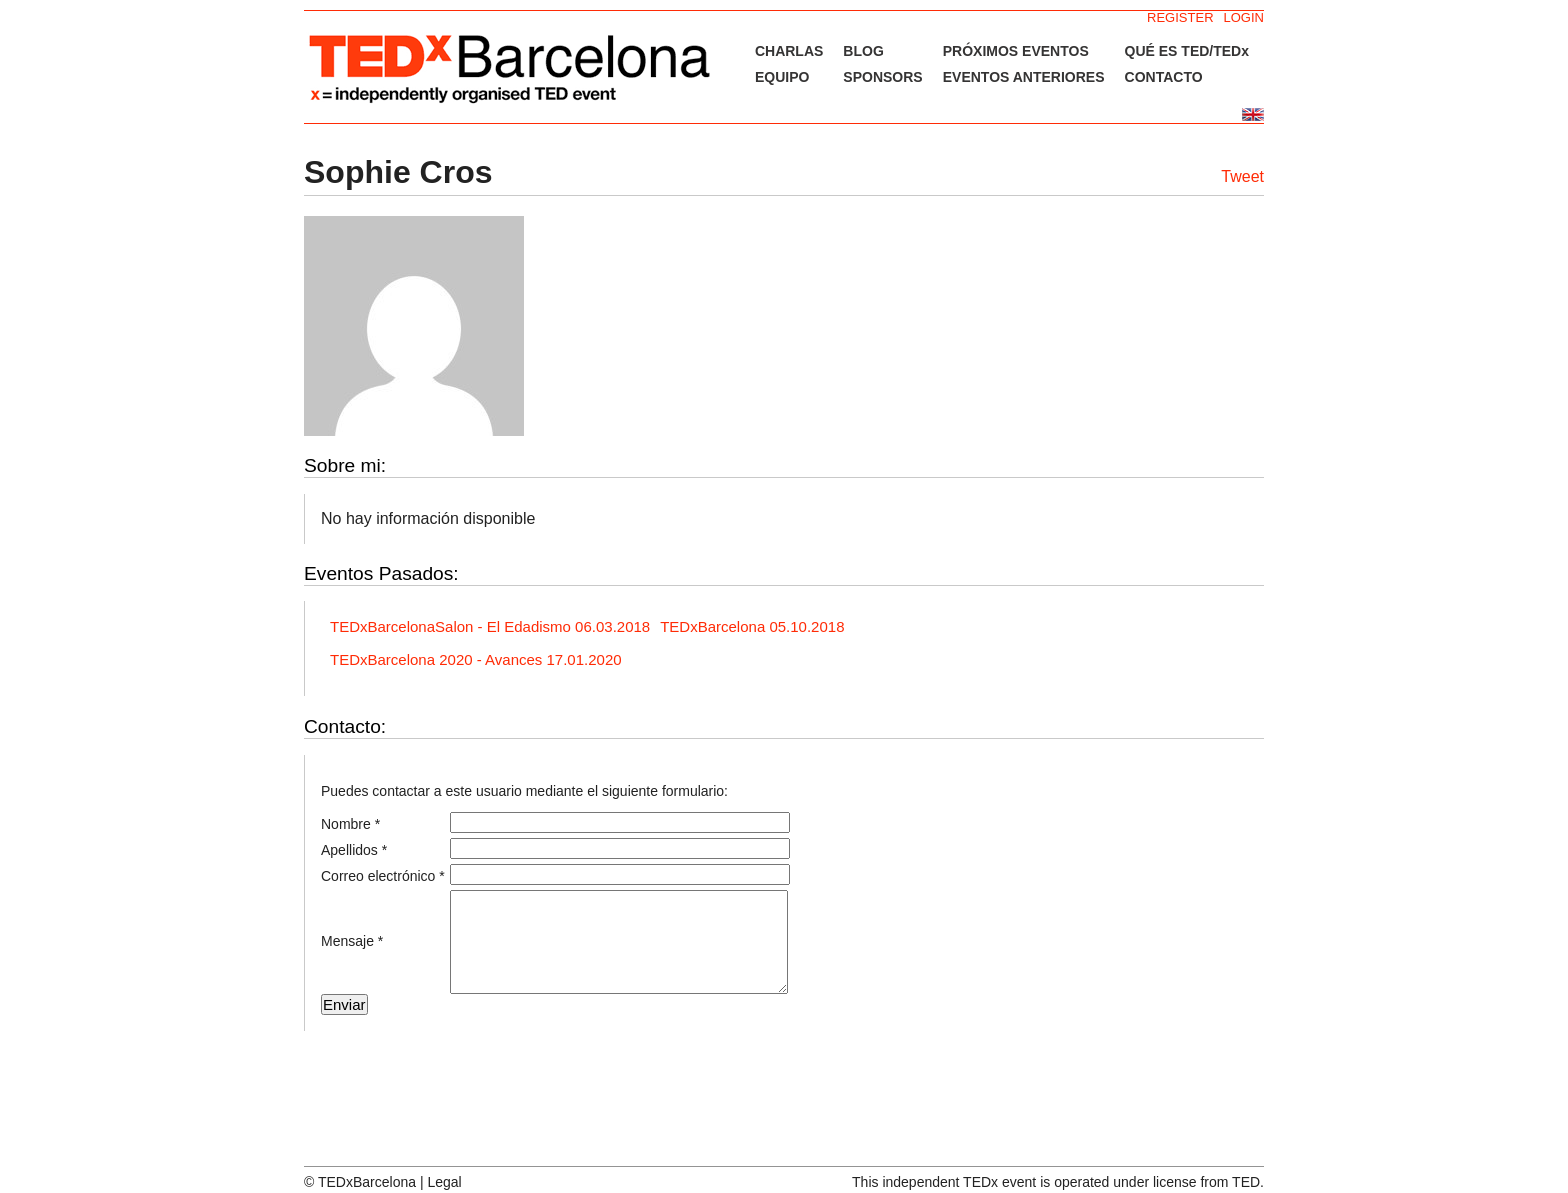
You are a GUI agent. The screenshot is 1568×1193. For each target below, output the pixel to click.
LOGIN (1244, 17)
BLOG (863, 51)
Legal (444, 1182)
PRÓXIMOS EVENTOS (1016, 51)
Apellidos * (354, 850)
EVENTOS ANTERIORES (1024, 77)
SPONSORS (882, 77)
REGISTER (1180, 17)
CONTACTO (1164, 77)
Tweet (1242, 176)
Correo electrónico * (383, 876)
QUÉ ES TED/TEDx (1187, 51)
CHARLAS (789, 51)
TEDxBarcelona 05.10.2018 (752, 626)
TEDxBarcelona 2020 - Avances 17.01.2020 (476, 659)
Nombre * (350, 824)
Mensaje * (352, 941)
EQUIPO (782, 77)
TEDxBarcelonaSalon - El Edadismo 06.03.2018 (490, 626)
